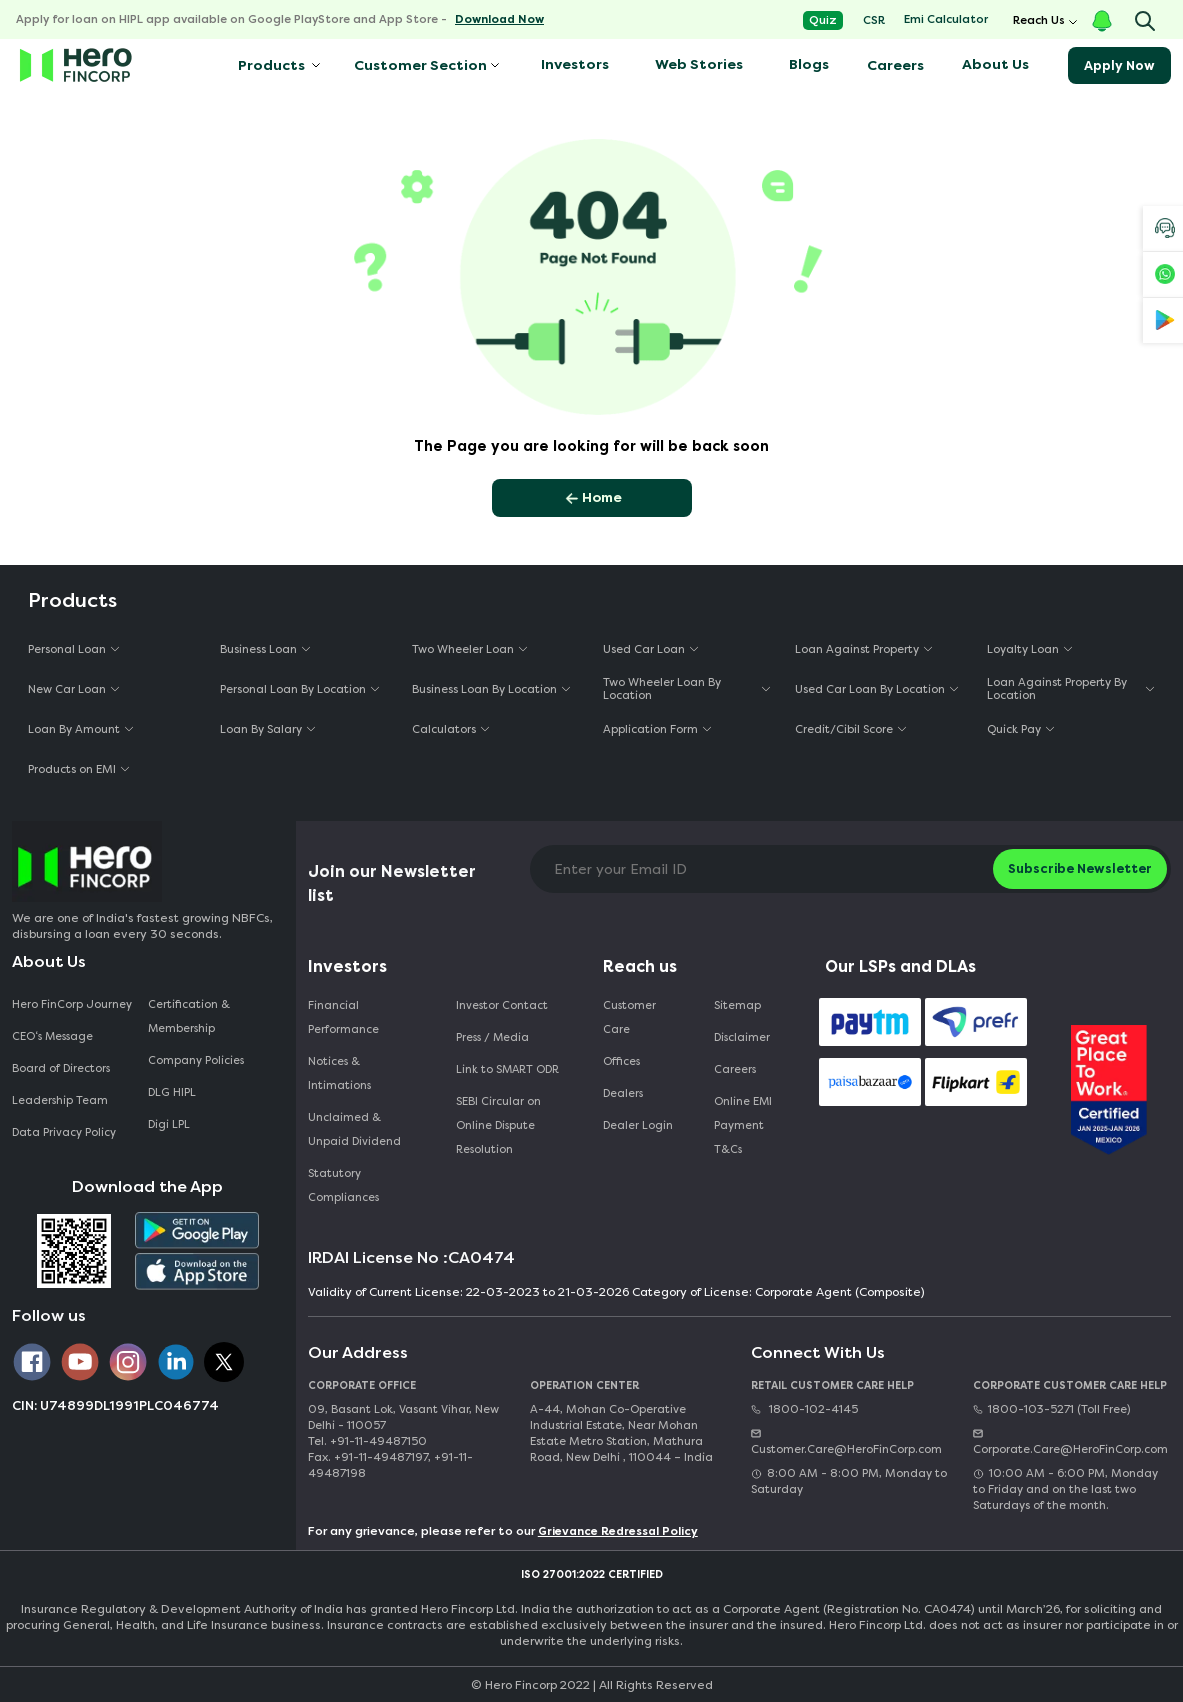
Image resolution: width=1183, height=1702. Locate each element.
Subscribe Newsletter (1080, 868)
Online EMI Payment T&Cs (743, 1125)
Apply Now (1119, 65)
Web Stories (699, 64)
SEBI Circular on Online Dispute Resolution (498, 1125)
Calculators (444, 729)
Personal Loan (67, 649)
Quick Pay (1014, 729)
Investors (575, 64)
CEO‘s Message (52, 1036)
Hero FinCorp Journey (72, 1004)
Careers (895, 65)
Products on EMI (72, 769)
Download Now (499, 19)
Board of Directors (61, 1068)
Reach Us (1039, 20)
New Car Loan (67, 689)
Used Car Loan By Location (870, 689)
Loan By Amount (74, 729)
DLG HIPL (173, 1092)
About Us (995, 64)
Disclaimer (742, 1037)
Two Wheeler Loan (463, 649)
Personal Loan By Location (293, 689)
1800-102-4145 (804, 1409)
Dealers (623, 1093)
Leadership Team (60, 1100)
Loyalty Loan (1023, 649)
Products (270, 65)
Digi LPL (170, 1124)
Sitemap (737, 1005)
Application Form (650, 729)
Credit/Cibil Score (844, 729)
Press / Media (492, 1037)
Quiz (823, 20)
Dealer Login (638, 1125)
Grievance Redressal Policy (618, 1531)
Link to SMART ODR (507, 1069)
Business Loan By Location (484, 689)
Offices (621, 1061)
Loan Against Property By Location (1057, 689)
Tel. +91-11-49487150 (367, 1441)
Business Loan (258, 649)
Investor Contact (502, 1005)
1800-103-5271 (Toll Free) (1051, 1409)
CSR (874, 20)
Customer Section (420, 65)
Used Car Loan (644, 649)
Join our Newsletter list (392, 883)
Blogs (809, 64)
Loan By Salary (261, 729)
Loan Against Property (857, 649)
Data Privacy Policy (64, 1132)
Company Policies (196, 1060)
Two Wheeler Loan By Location (662, 689)
